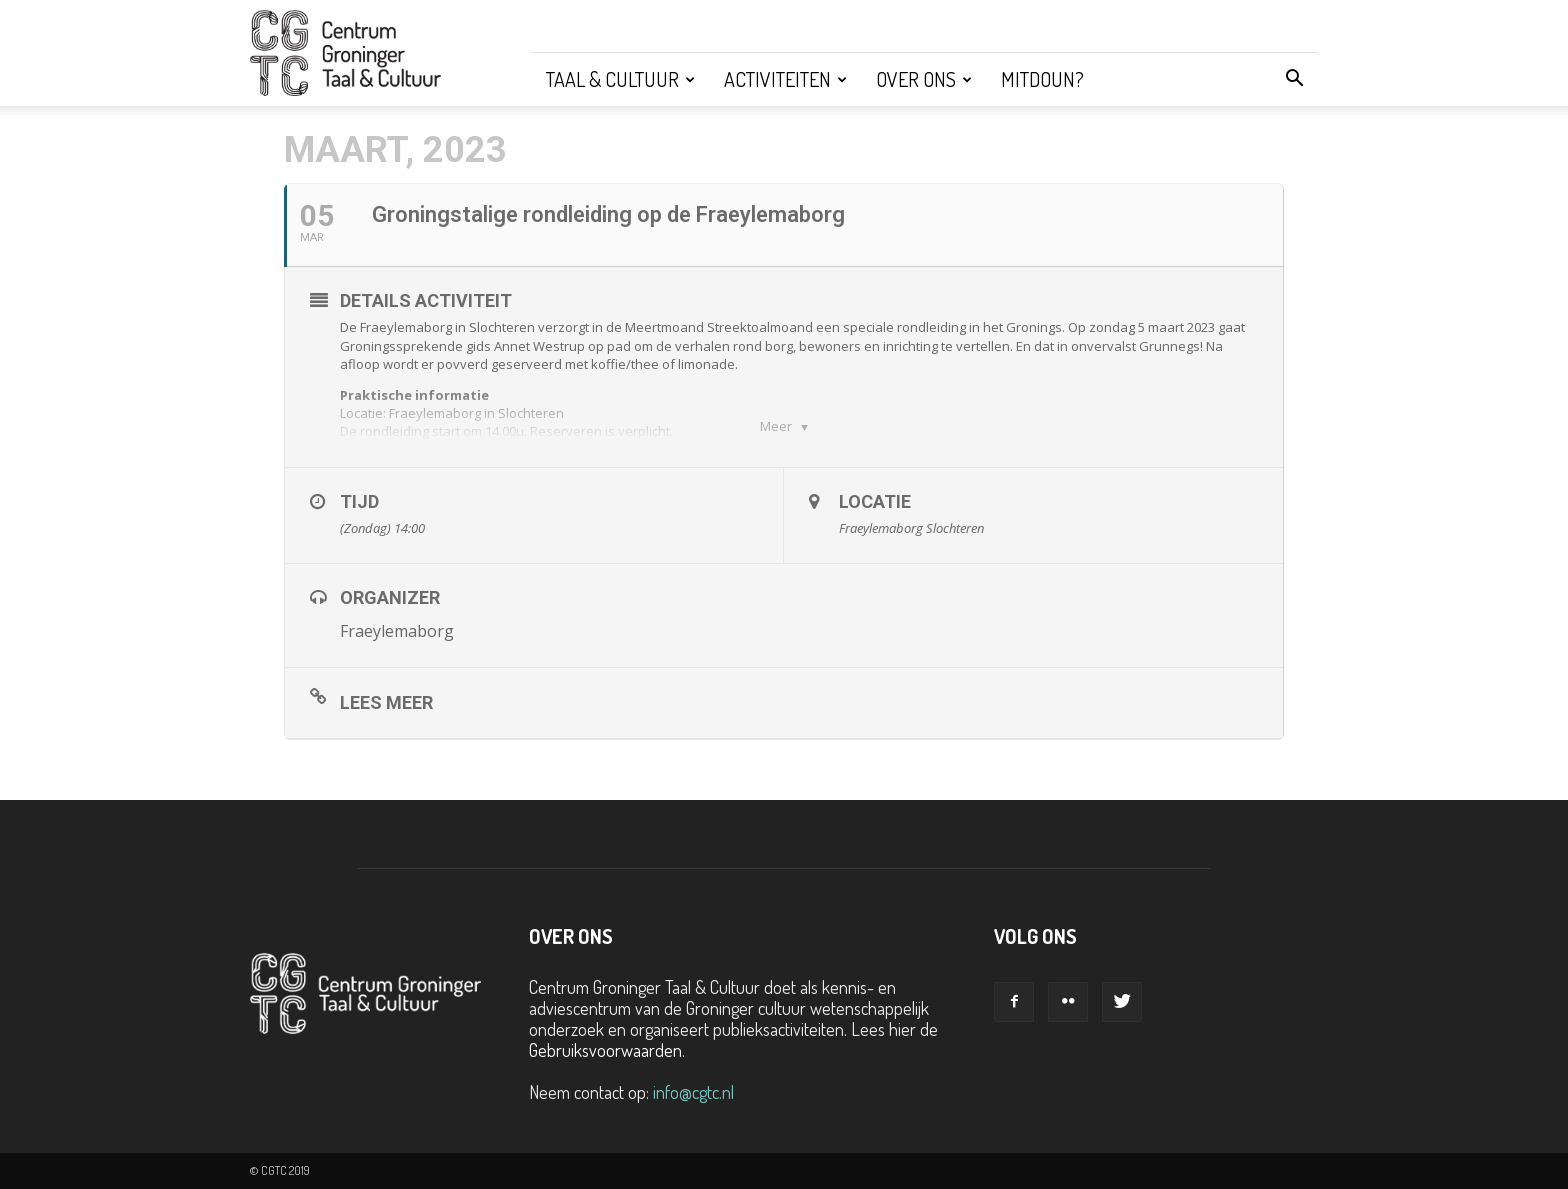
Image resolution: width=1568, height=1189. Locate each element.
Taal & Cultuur (620, 79)
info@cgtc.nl (693, 1092)
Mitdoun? (1042, 79)
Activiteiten (785, 79)
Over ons (924, 79)
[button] (1294, 79)
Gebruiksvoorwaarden (605, 1050)
